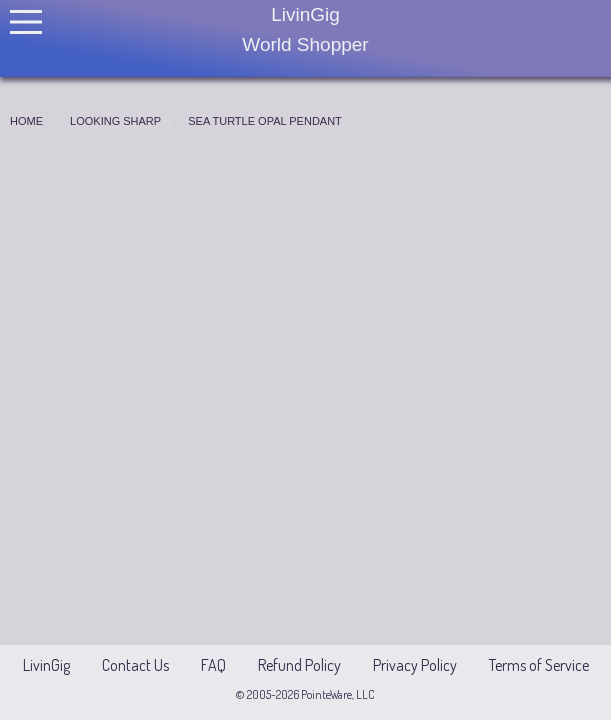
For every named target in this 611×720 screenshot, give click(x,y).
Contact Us (135, 665)
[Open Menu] (26, 22)
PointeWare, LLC (337, 694)
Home (26, 121)
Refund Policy (299, 665)
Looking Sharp (115, 121)
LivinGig (46, 665)
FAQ (213, 665)
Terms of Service (539, 665)
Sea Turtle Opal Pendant (265, 121)
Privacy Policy (415, 665)
